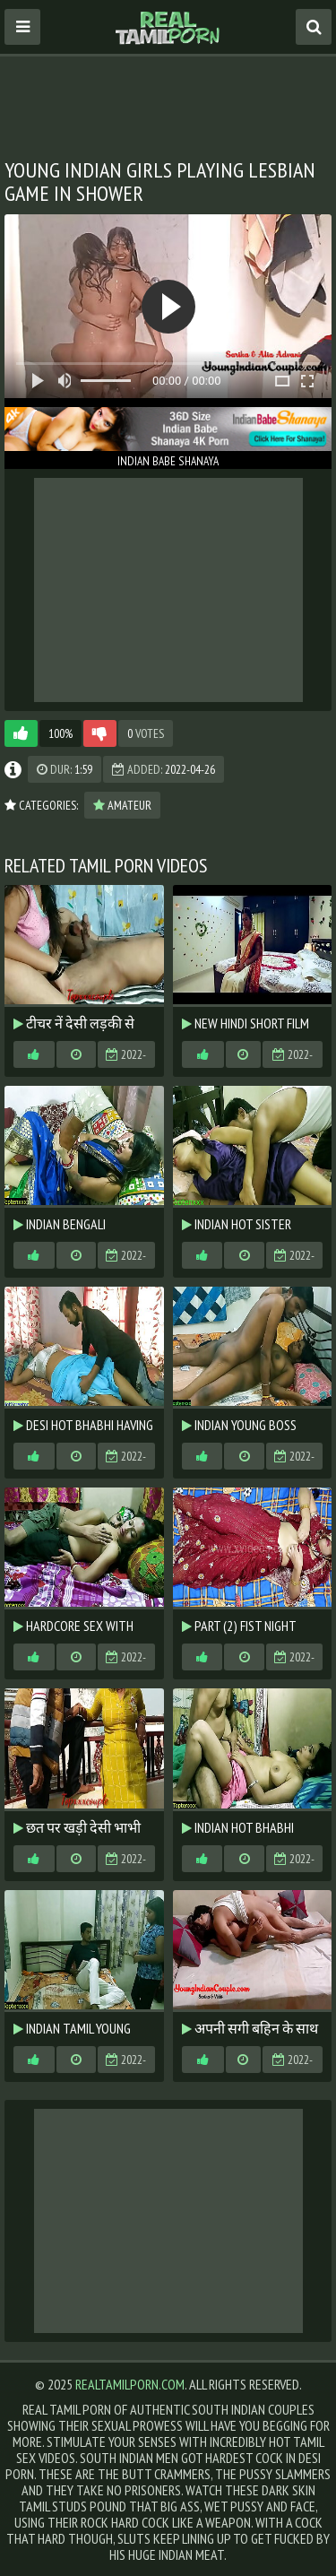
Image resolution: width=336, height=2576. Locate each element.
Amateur (122, 805)
